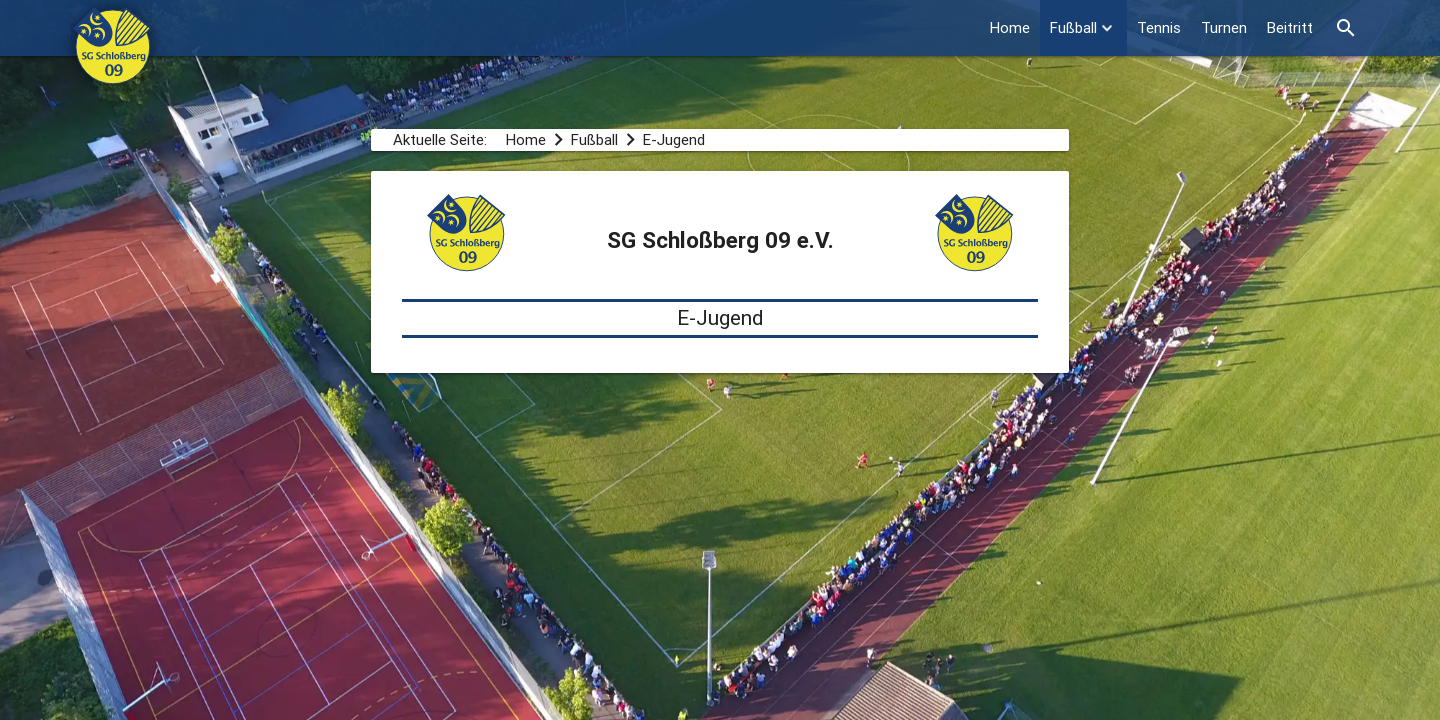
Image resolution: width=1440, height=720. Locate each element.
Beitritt (1290, 27)
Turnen (1224, 27)
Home (1010, 27)
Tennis (1159, 27)
